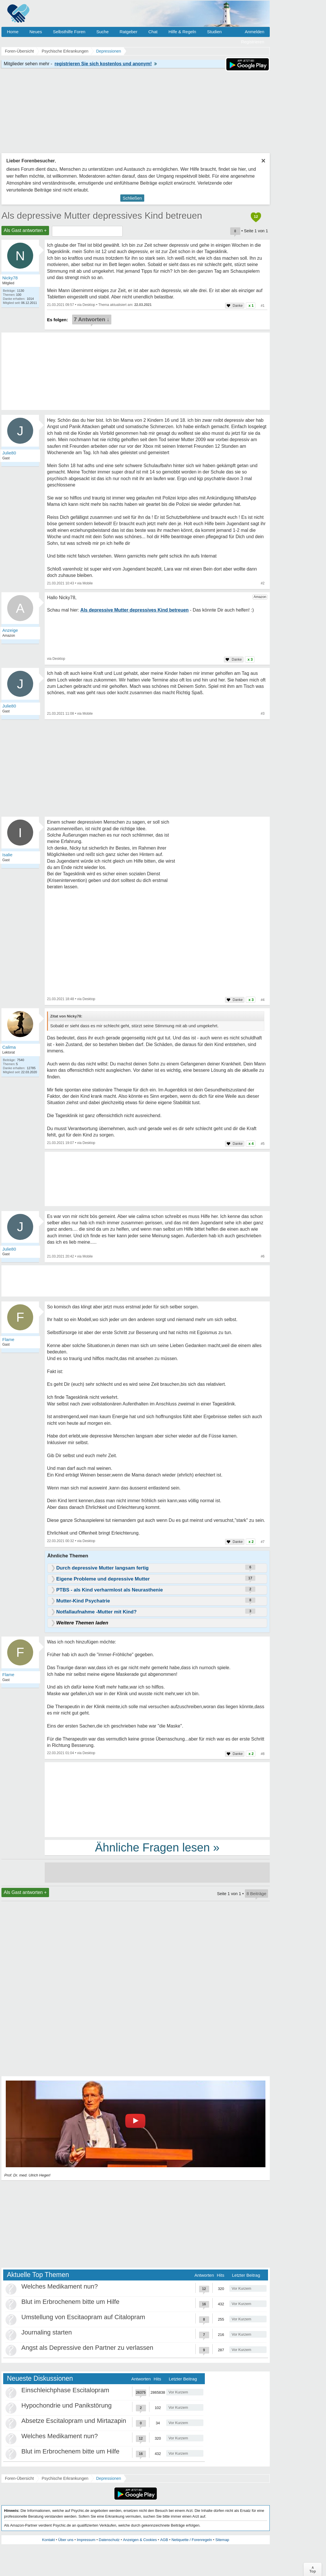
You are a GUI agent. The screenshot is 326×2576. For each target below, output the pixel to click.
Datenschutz (109, 2540)
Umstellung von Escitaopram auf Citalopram (83, 2317)
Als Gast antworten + (25, 230)
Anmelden (254, 31)
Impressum (86, 2540)
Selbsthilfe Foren (69, 31)
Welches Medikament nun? (59, 2286)
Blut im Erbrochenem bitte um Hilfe (70, 2301)
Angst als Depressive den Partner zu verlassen (87, 2347)
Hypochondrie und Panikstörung (66, 2405)
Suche (102, 31)
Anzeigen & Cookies (140, 2540)
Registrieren (252, 41)
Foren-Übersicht (19, 2478)
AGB (164, 2540)
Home (12, 31)
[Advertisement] (157, 1799)
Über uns (66, 2540)
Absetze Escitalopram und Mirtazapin (73, 2420)
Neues (35, 31)
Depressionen (108, 2478)
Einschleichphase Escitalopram (65, 2390)
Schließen (132, 198)
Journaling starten (46, 2332)
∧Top (312, 2569)
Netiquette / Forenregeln (191, 2540)
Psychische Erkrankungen (65, 2478)
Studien (214, 31)
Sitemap (222, 2540)
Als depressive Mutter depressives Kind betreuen (101, 215)
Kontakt (48, 2540)
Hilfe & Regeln (182, 31)
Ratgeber (128, 31)
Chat (153, 31)
